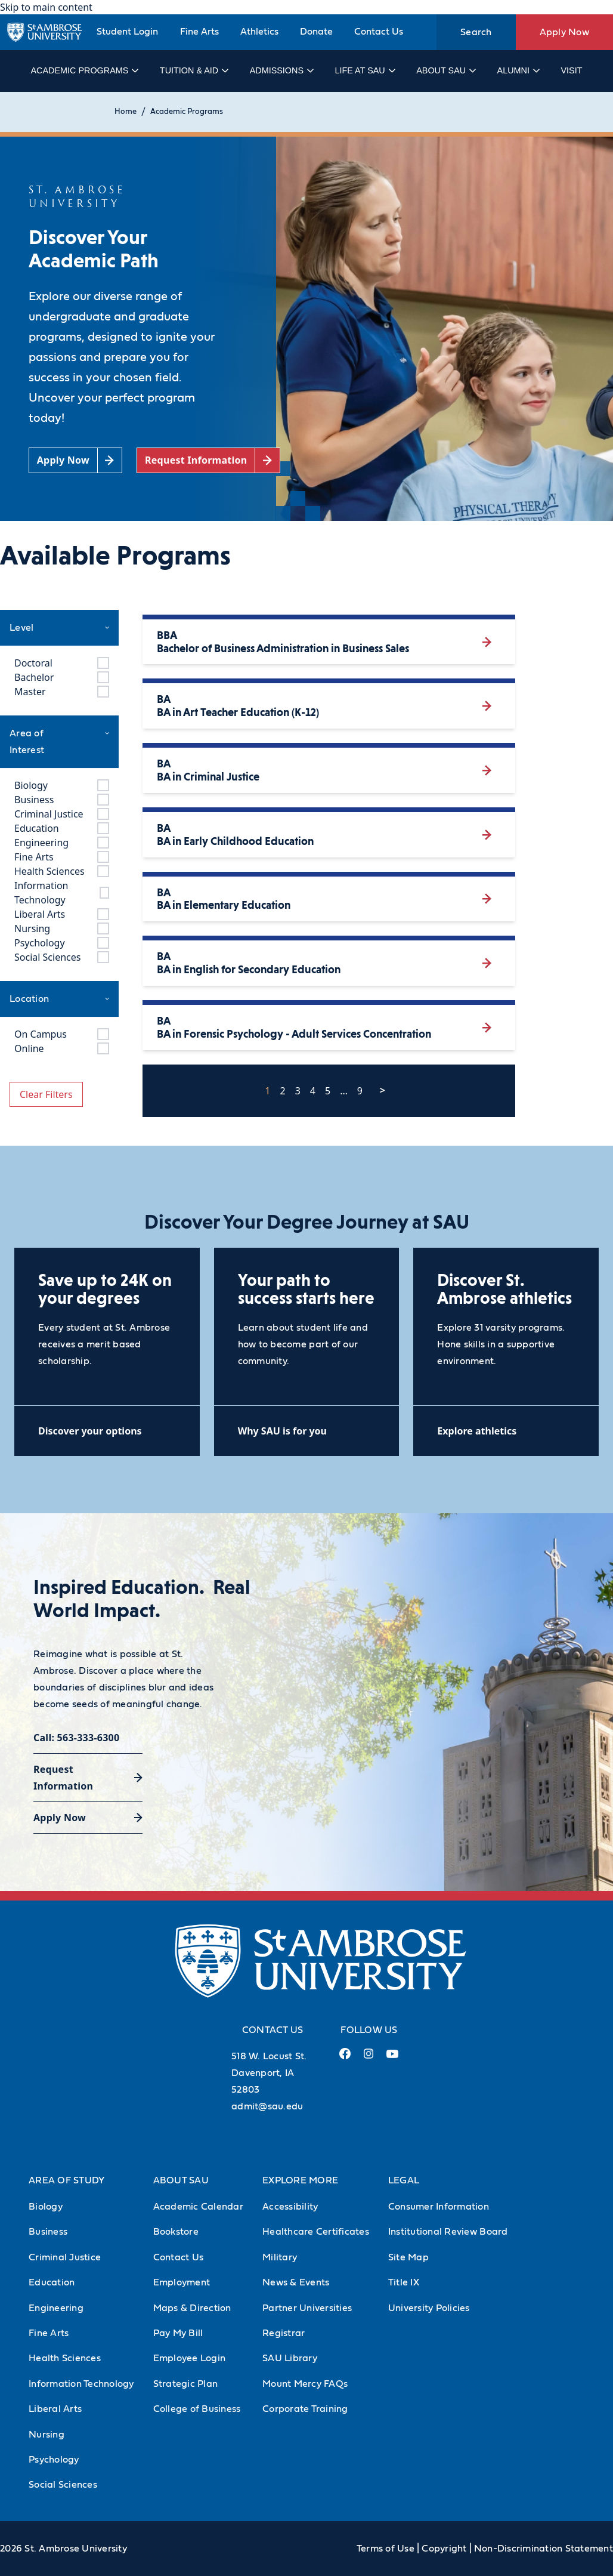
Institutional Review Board (448, 2231)
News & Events (295, 2282)
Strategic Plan (185, 2384)
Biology (46, 2206)
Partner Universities (307, 2308)
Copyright (444, 2548)
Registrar (283, 2333)
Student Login (127, 31)
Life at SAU (364, 70)
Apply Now (564, 32)
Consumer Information (438, 2206)
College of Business (197, 2409)
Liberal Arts (55, 2409)
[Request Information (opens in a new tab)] (208, 460)
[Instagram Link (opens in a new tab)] (368, 2058)
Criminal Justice (65, 2257)
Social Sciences (63, 2484)
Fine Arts (199, 31)
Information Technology (81, 2384)
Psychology (54, 2459)
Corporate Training (305, 2409)
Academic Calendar (198, 2206)
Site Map (408, 2257)
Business (48, 2231)
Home (125, 112)
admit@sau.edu (267, 2106)
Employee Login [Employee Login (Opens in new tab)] (189, 2358)
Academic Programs (83, 70)
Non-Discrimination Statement (543, 2548)
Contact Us (378, 31)
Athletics (259, 31)
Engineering (56, 2308)
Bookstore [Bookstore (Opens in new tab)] (176, 2231)
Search (476, 32)
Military (279, 2257)
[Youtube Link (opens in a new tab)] (392, 2059)
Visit (571, 70)
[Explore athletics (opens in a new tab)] (506, 1430)
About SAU (445, 70)
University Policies (429, 2308)
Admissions (281, 70)
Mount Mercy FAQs (305, 2384)
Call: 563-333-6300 (76, 1737)
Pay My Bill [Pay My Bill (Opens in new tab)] (178, 2333)
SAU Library (289, 2358)
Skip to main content (46, 7)
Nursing (46, 2434)
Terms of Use (385, 2548)
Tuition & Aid (193, 70)
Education (52, 2282)
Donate (316, 31)
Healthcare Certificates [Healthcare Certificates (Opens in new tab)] (315, 2231)
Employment (181, 2282)
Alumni (517, 70)
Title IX (403, 2282)
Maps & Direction (192, 2308)
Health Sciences (65, 2358)
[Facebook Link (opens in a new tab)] (344, 2058)
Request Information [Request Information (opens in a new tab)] (63, 1778)
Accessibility (290, 2206)
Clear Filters (46, 1094)
